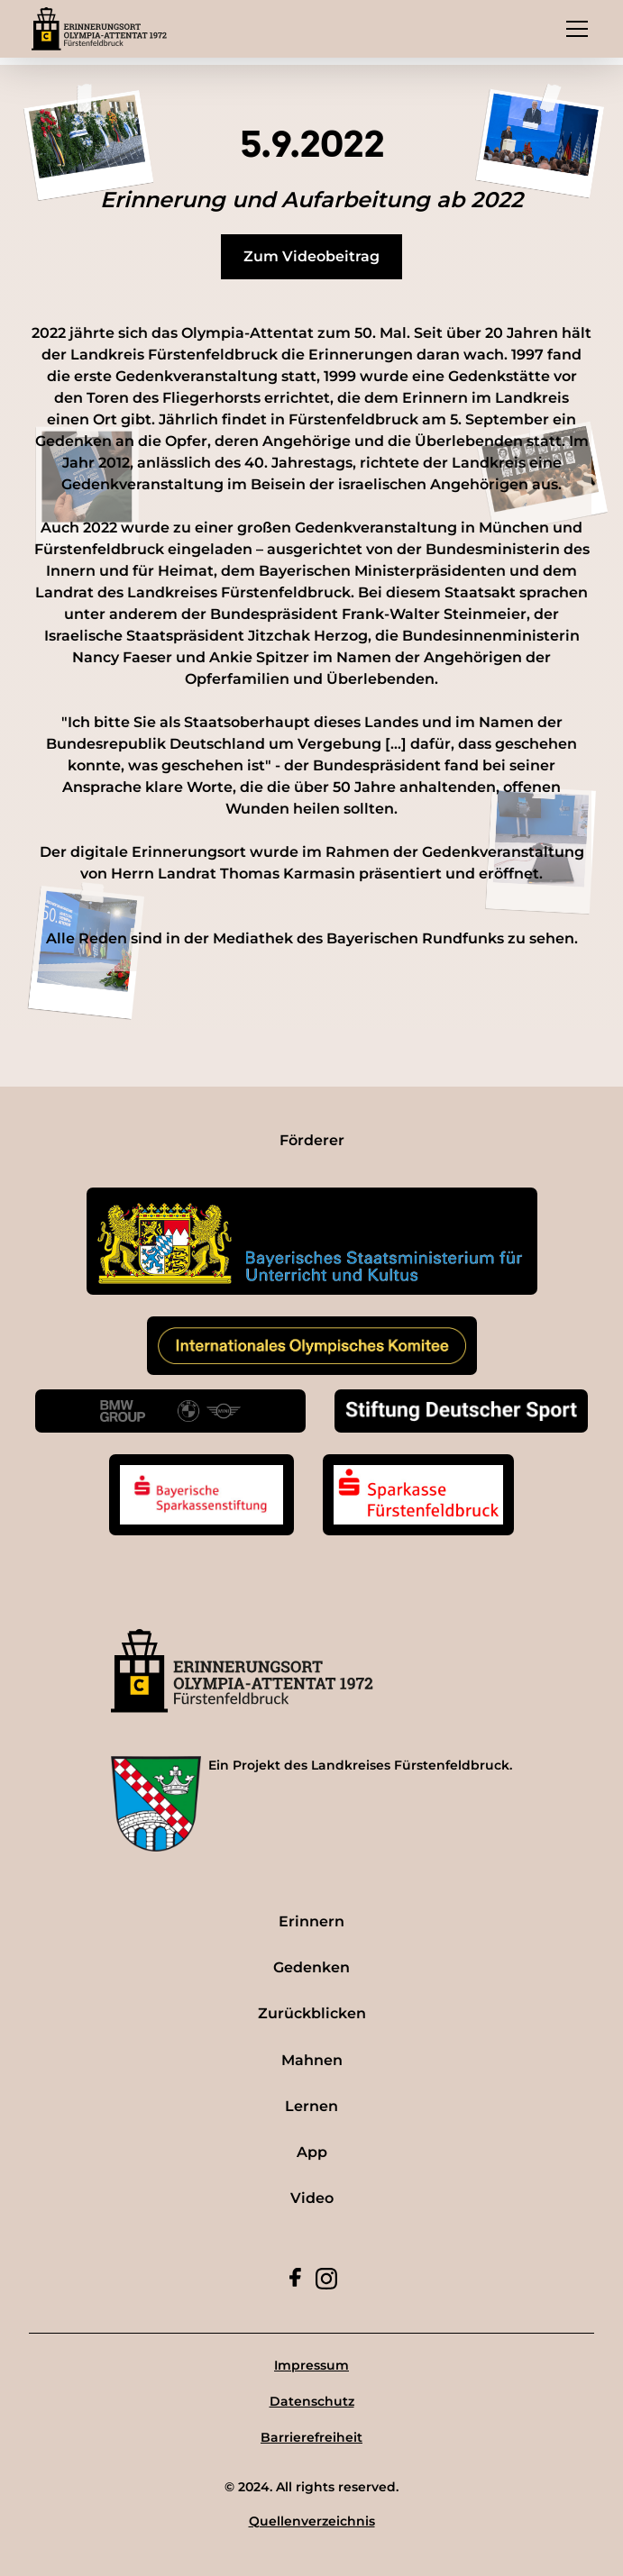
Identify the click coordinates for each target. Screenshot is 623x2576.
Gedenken (311, 1967)
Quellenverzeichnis (312, 2521)
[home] (99, 28)
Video (312, 2198)
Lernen (311, 2106)
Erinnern (311, 1921)
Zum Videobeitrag (311, 256)
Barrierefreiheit (311, 2437)
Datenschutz (312, 2401)
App (312, 2152)
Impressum (311, 2365)
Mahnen (312, 2060)
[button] (573, 28)
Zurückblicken (312, 2013)
